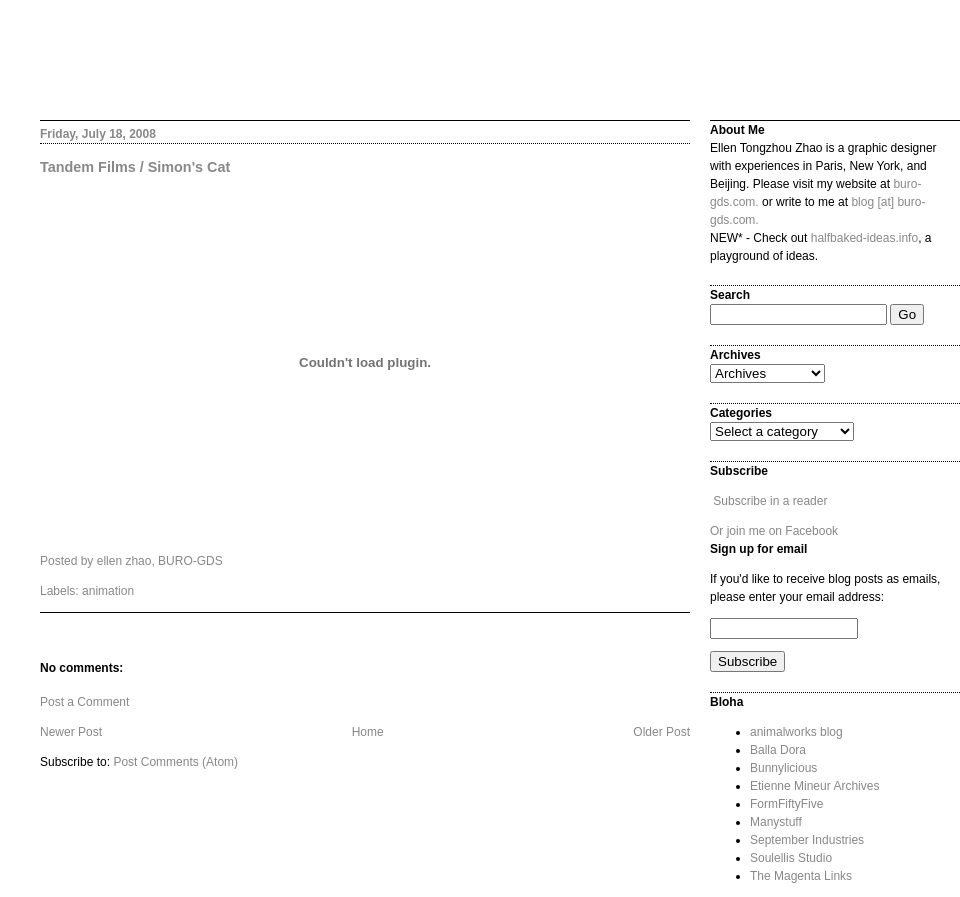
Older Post (661, 732)
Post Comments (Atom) (175, 762)
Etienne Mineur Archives (814, 786)
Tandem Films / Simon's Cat (135, 167)
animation (108, 591)
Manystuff (776, 822)
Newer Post (71, 732)
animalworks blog (796, 732)
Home (368, 732)
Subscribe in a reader (770, 501)
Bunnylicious (783, 768)
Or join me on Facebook (774, 531)
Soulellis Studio (791, 858)
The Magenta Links (801, 876)
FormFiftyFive (786, 804)
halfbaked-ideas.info (864, 238)
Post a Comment (84, 702)
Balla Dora (778, 750)
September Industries (807, 840)
